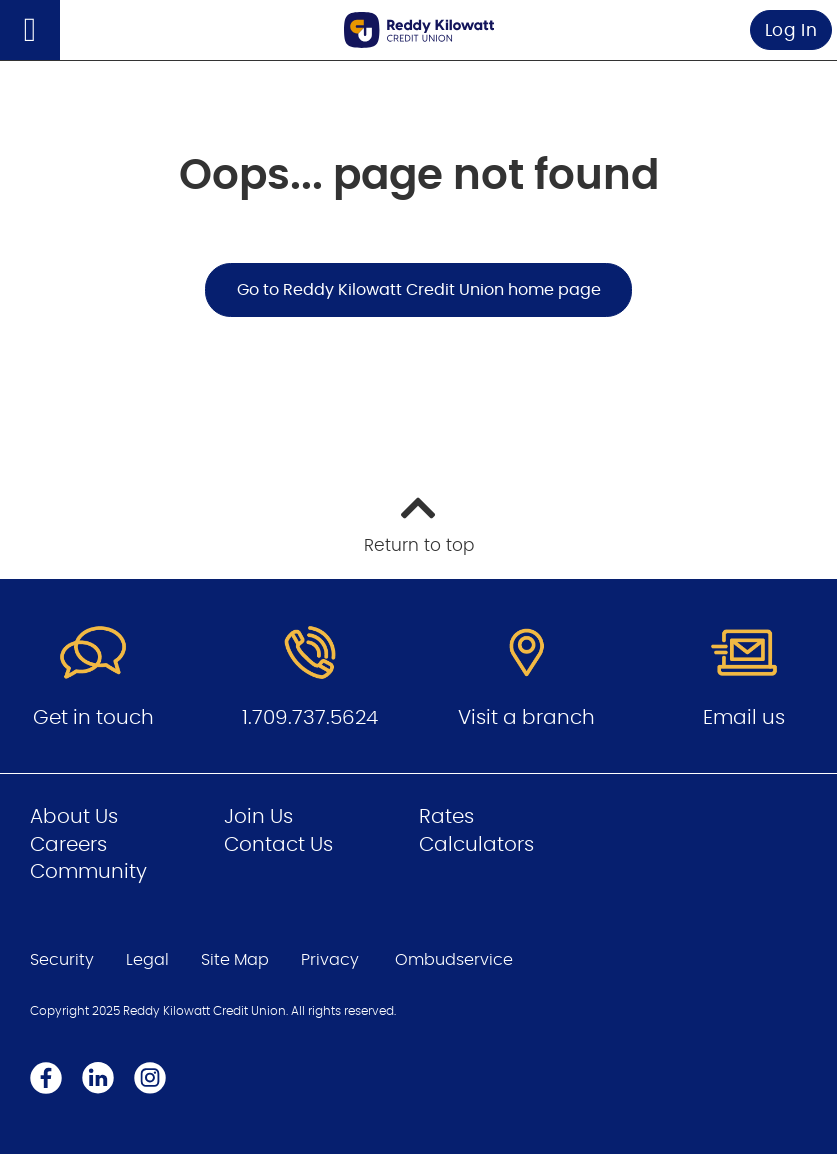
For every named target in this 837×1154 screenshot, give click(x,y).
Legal (147, 960)
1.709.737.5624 (310, 718)
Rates (446, 817)
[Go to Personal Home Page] (419, 29)
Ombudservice (454, 960)
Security (62, 960)
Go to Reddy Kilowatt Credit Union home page (419, 290)
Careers (68, 845)
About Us (74, 817)
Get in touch (93, 718)
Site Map (235, 960)
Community (88, 872)
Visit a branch (526, 718)
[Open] (30, 30)
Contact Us (278, 845)
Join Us (258, 817)
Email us (744, 718)
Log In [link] (791, 30)
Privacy (330, 960)
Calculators (476, 845)
